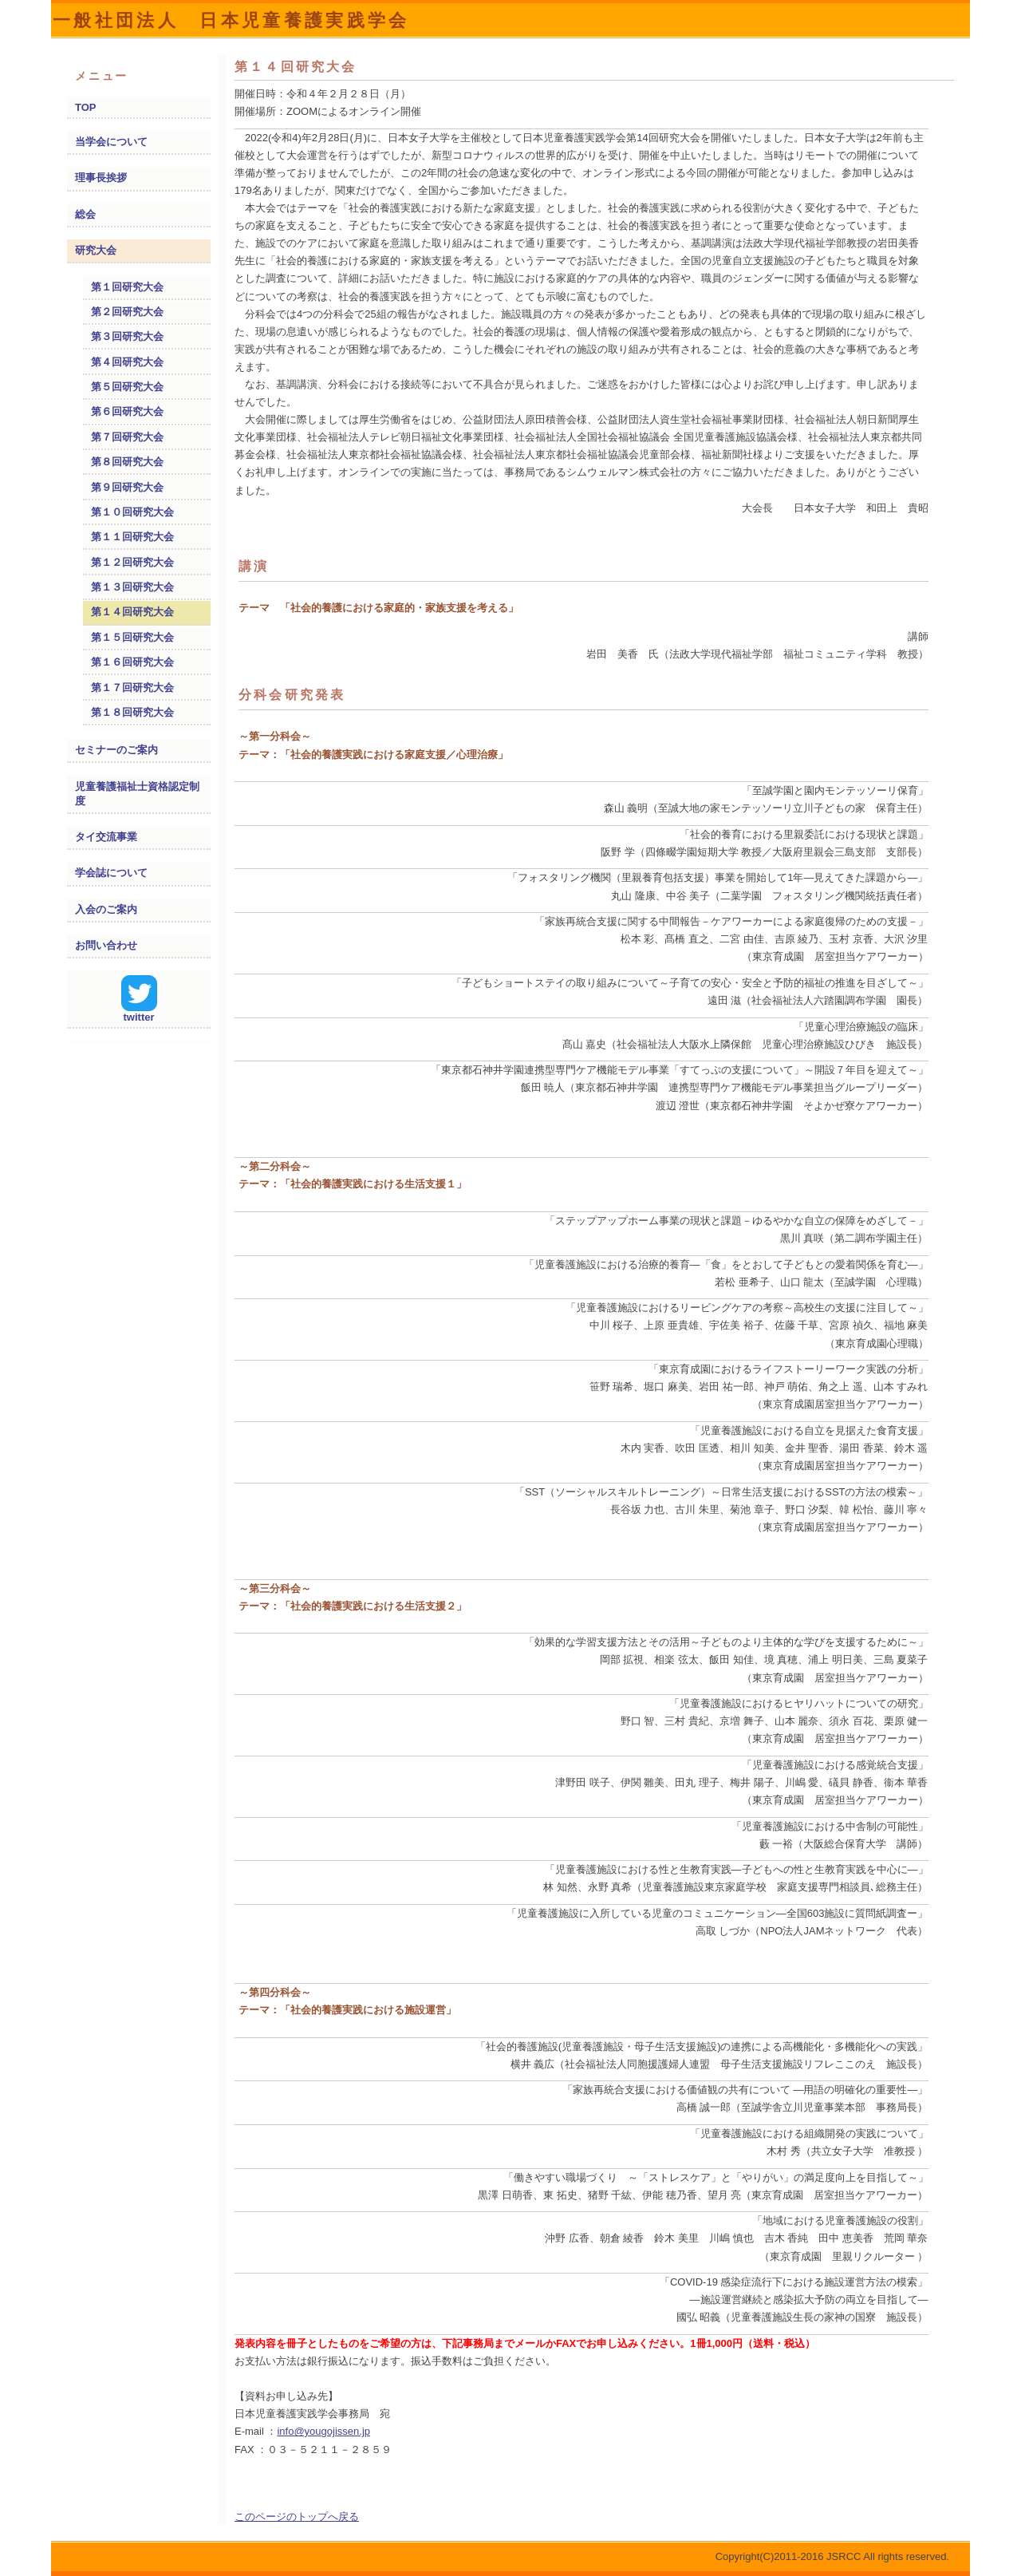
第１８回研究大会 (132, 712)
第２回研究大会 (127, 312)
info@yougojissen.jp (323, 2431)
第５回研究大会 (127, 387)
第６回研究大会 (127, 411)
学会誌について (111, 873)
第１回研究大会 (127, 287)
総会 (85, 214)
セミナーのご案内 (116, 750)
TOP (86, 107)
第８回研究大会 (127, 462)
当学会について (111, 142)
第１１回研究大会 (132, 537)
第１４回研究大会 (132, 612)
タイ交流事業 (106, 837)
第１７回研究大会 (132, 687)
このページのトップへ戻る (297, 2517)
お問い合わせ (106, 945)
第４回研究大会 (127, 362)
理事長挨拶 (101, 178)
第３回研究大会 (127, 336)
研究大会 (95, 250)
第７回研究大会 (127, 437)
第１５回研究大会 (132, 637)
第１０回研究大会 (132, 512)
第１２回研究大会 (132, 562)
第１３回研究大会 (132, 587)
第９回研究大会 (127, 487)
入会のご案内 (106, 909)
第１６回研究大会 (132, 662)
